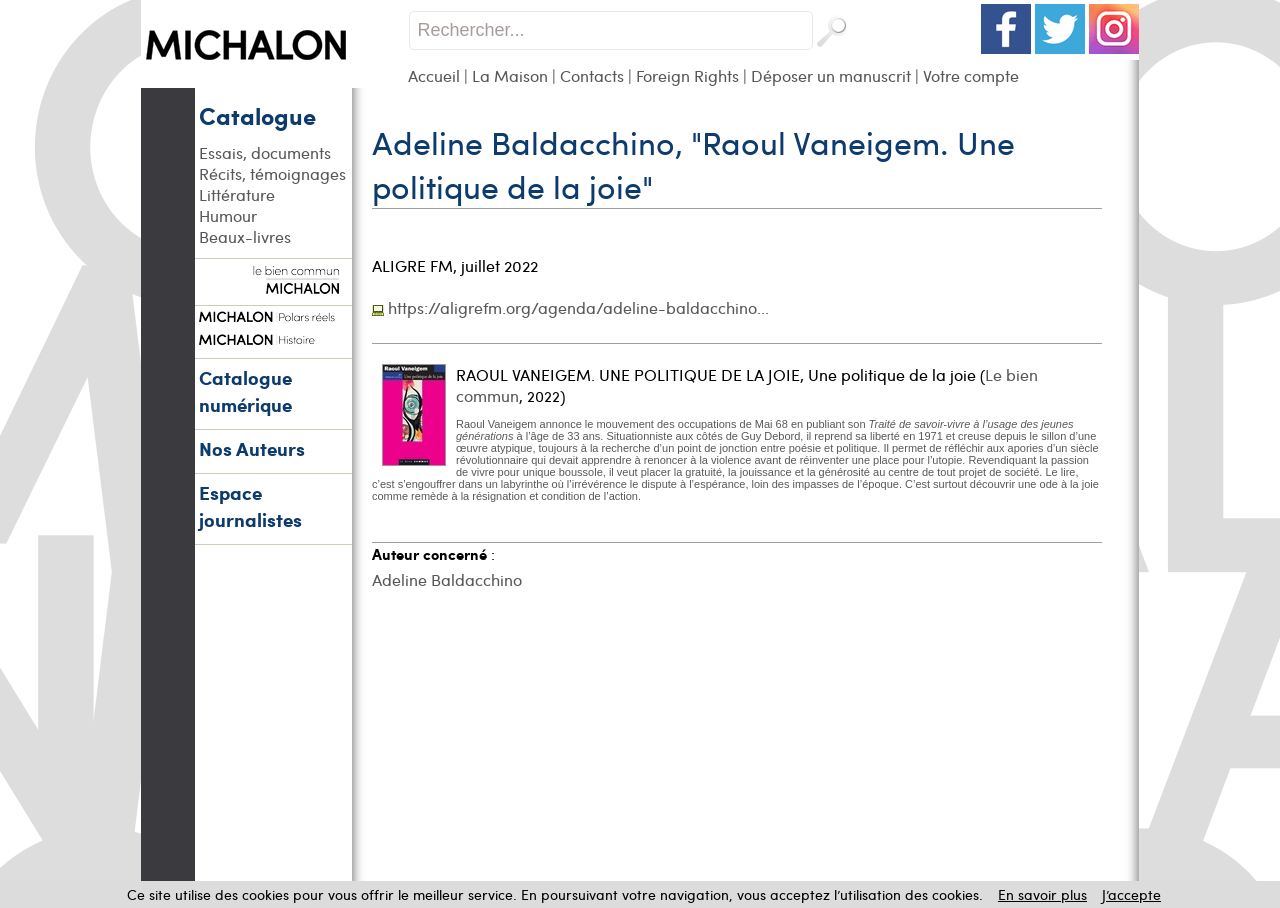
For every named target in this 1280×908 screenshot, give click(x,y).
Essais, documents (265, 152)
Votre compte (971, 75)
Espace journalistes (250, 506)
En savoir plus (1042, 894)
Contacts (592, 75)
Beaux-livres (245, 236)
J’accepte (1131, 894)
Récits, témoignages (272, 173)
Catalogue (257, 115)
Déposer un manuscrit (831, 75)
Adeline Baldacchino (447, 579)
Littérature (237, 194)
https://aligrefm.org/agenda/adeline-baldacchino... (578, 307)
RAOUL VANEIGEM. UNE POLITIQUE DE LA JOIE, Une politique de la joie (716, 374)
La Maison (510, 75)
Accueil (434, 75)
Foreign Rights (687, 75)
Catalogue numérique (245, 391)
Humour (228, 215)
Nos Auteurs (252, 448)
